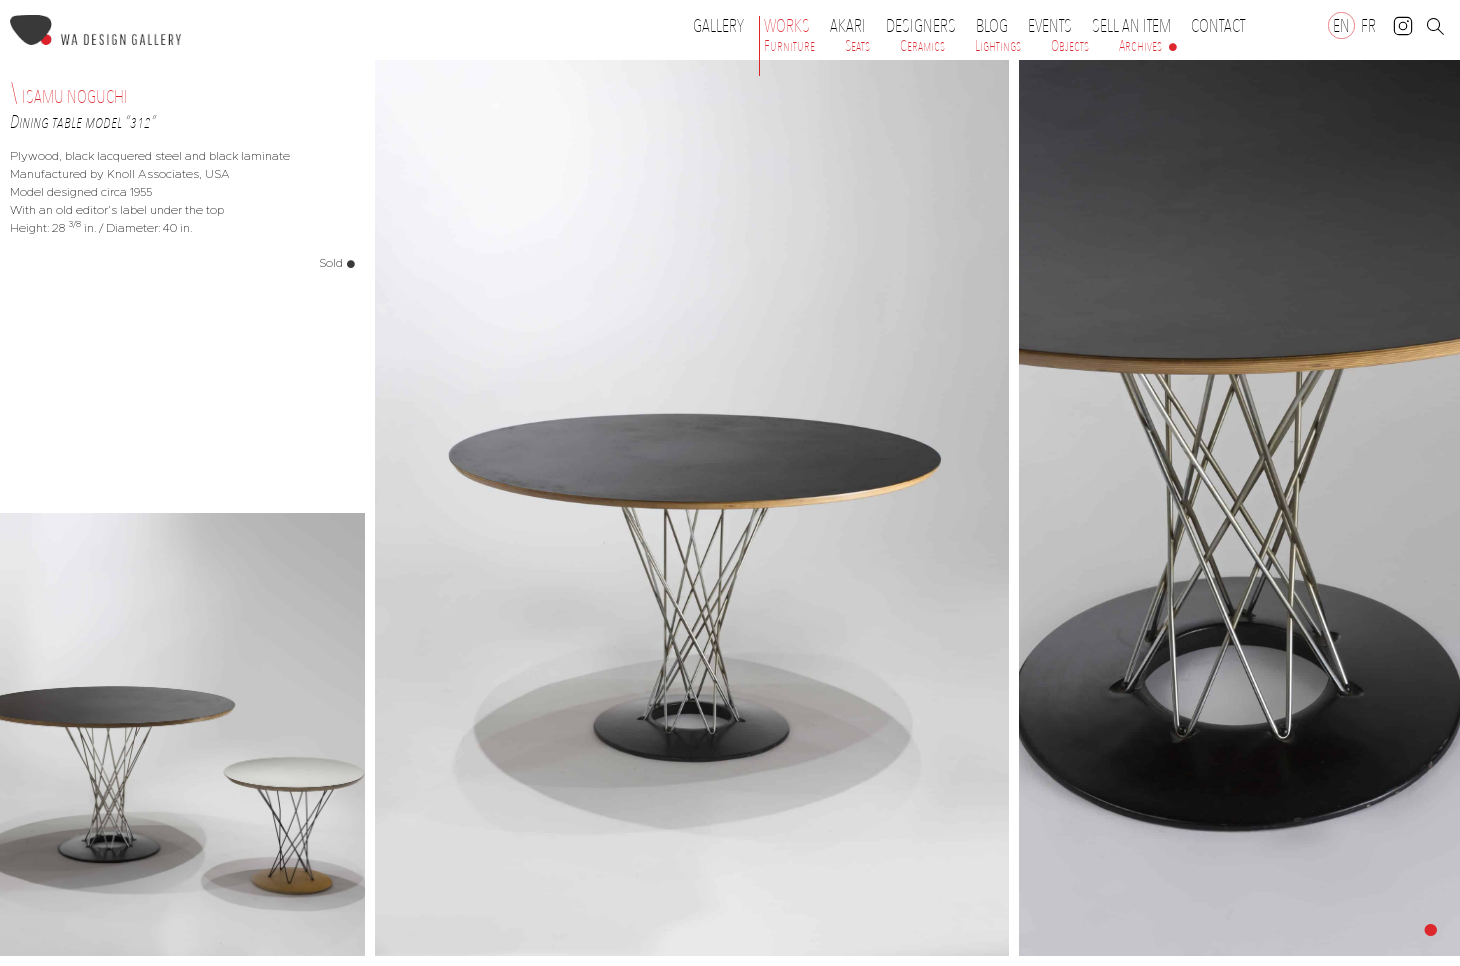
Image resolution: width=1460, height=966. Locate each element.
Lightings (998, 46)
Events (1055, 26)
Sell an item (1131, 26)
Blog (992, 26)
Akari (848, 26)
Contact (1218, 26)
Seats (857, 46)
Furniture (789, 46)
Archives (1140, 46)
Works (792, 26)
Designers (926, 26)
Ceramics (922, 46)
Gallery (718, 26)
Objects (1070, 46)
